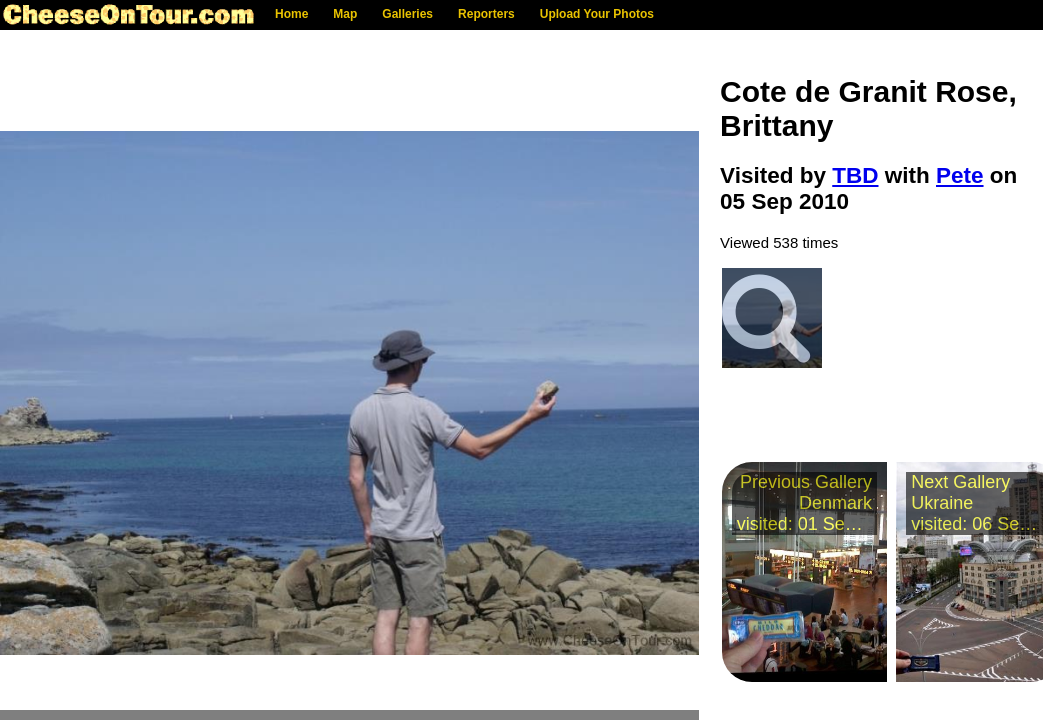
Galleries (407, 14)
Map (345, 14)
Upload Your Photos (597, 14)
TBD (855, 175)
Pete (960, 175)
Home (291, 14)
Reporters (486, 14)
